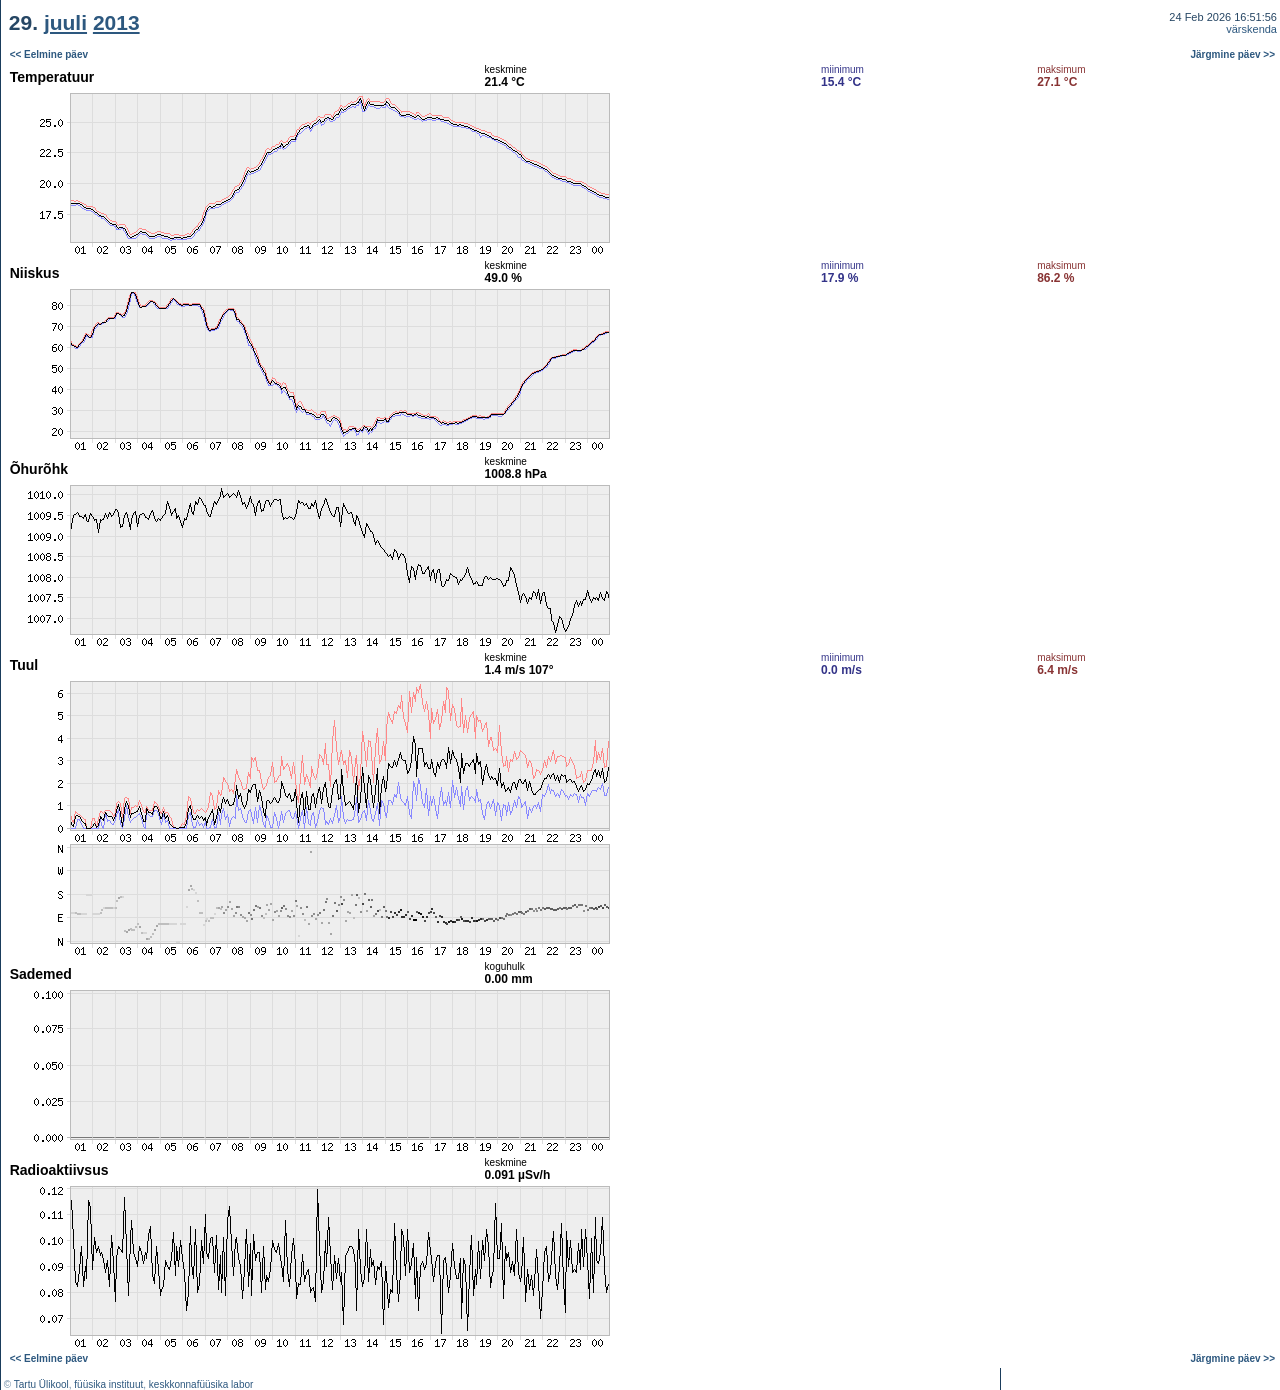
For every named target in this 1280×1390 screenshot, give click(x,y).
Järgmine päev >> (1233, 54)
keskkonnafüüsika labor (201, 1384)
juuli (65, 22)
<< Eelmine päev (49, 54)
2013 (116, 22)
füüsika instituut (108, 1384)
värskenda (1251, 29)
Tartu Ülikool (41, 1384)
